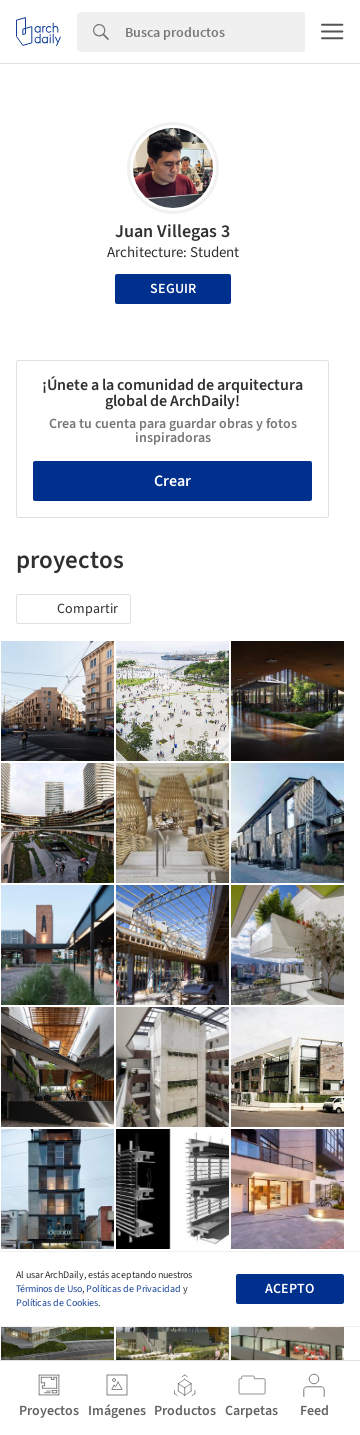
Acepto (289, 1289)
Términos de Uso (49, 1289)
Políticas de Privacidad (133, 1289)
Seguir (173, 289)
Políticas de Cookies (57, 1303)
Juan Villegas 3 (172, 231)
